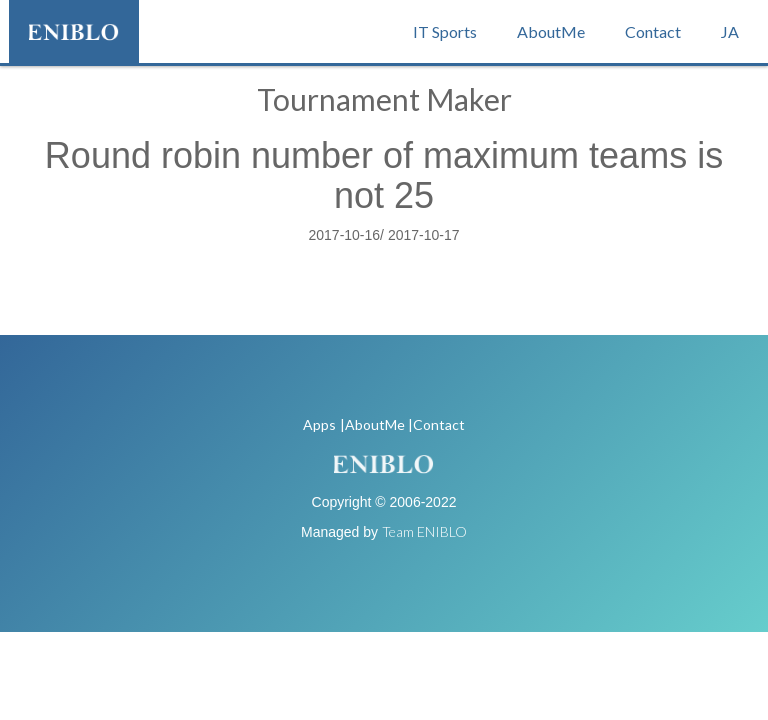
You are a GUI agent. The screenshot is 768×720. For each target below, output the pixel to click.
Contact (653, 31)
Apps (319, 424)
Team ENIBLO (424, 531)
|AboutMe (372, 424)
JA (730, 31)
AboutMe (551, 31)
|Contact (436, 424)
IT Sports (445, 31)
